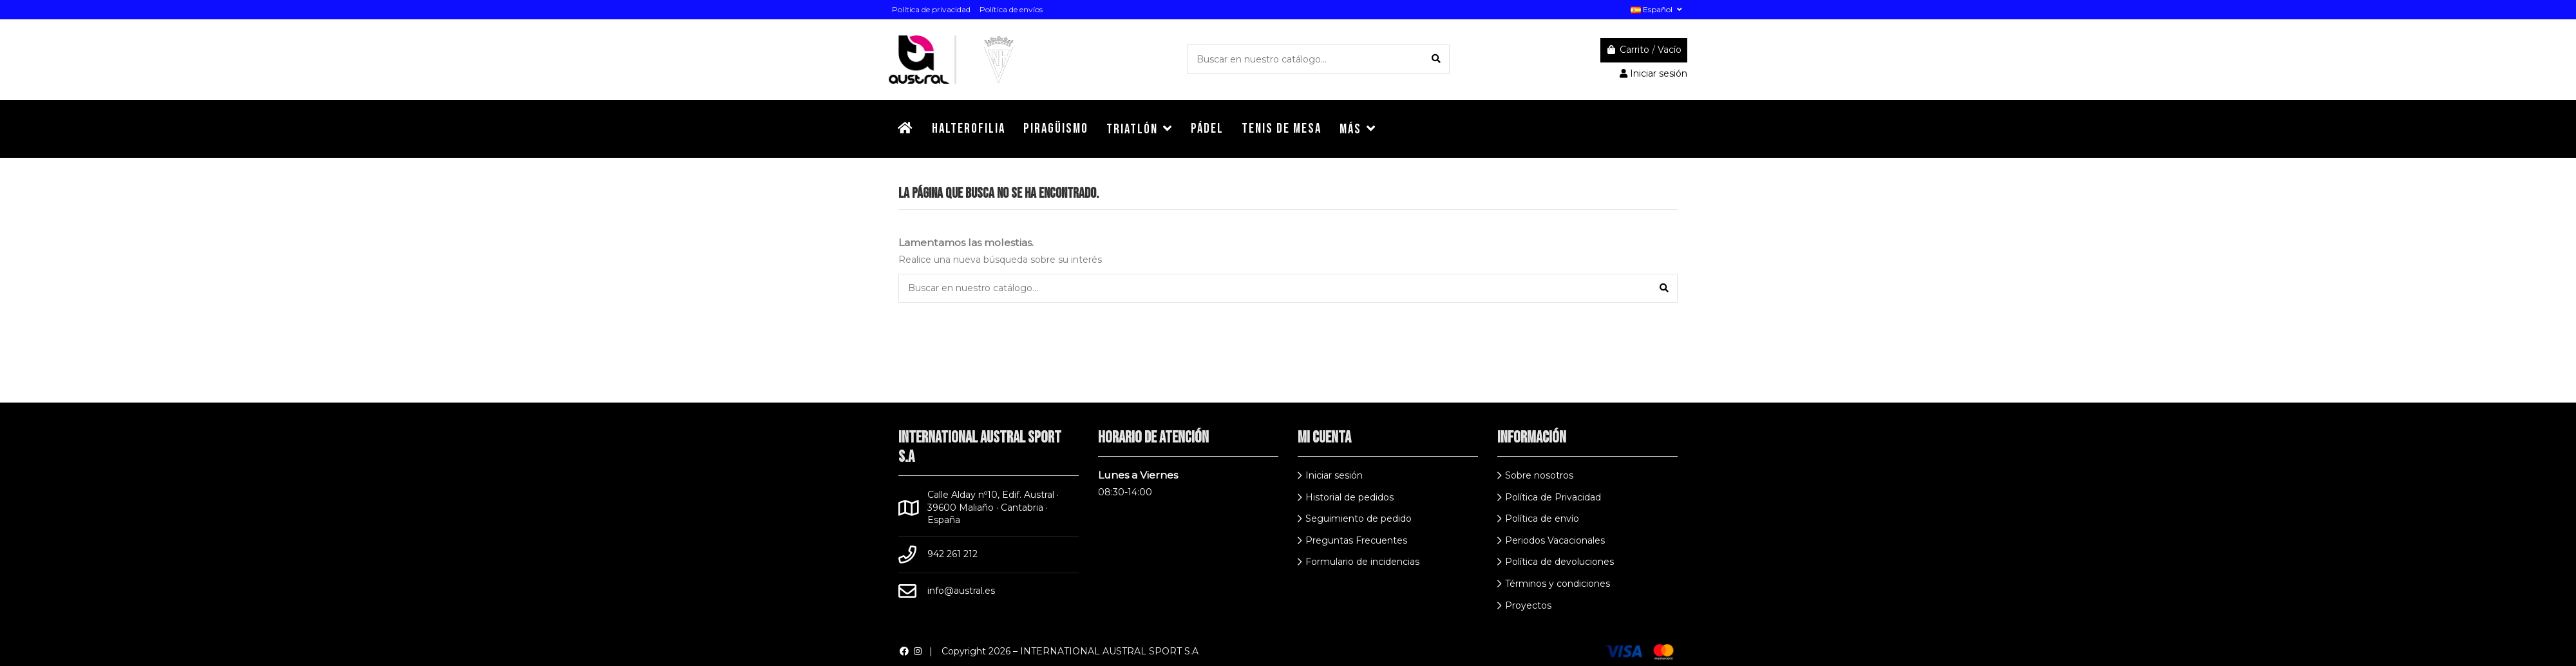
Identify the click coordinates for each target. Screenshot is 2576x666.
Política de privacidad (931, 9)
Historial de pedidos (1349, 497)
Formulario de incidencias (1362, 561)
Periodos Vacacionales (1555, 540)
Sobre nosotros (1539, 475)
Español (1657, 9)
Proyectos (1528, 605)
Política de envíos (1011, 9)
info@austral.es (961, 590)
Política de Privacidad (1553, 497)
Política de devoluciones (1559, 561)
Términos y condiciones (1557, 583)
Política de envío (1542, 518)
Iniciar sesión (1334, 475)
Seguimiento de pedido (1358, 518)
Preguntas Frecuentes (1356, 540)
